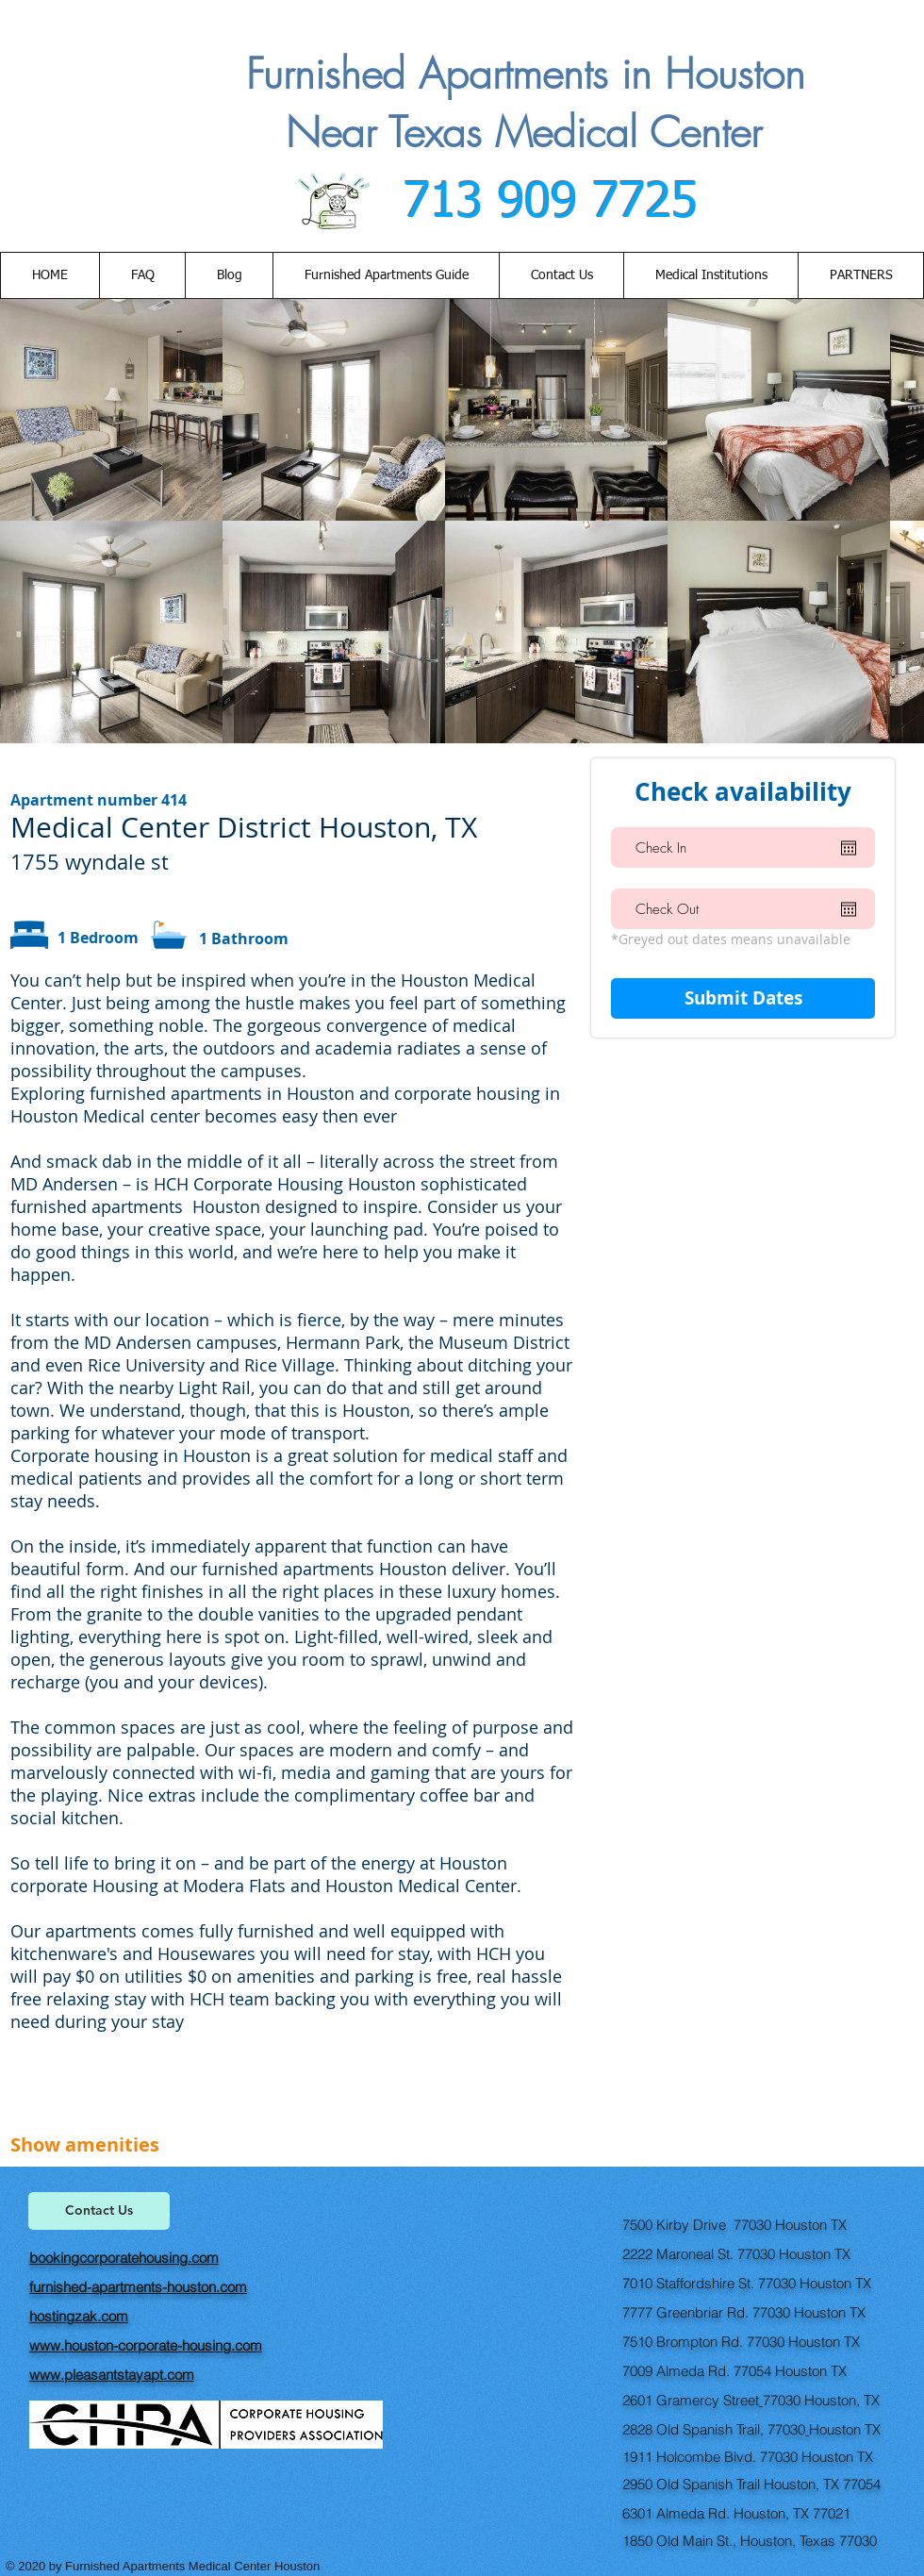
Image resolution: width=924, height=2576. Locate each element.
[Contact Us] (99, 2211)
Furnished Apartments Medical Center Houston (194, 2566)
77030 (781, 2400)
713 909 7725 (543, 202)
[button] (561, 275)
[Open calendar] (848, 848)
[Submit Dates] (743, 998)
